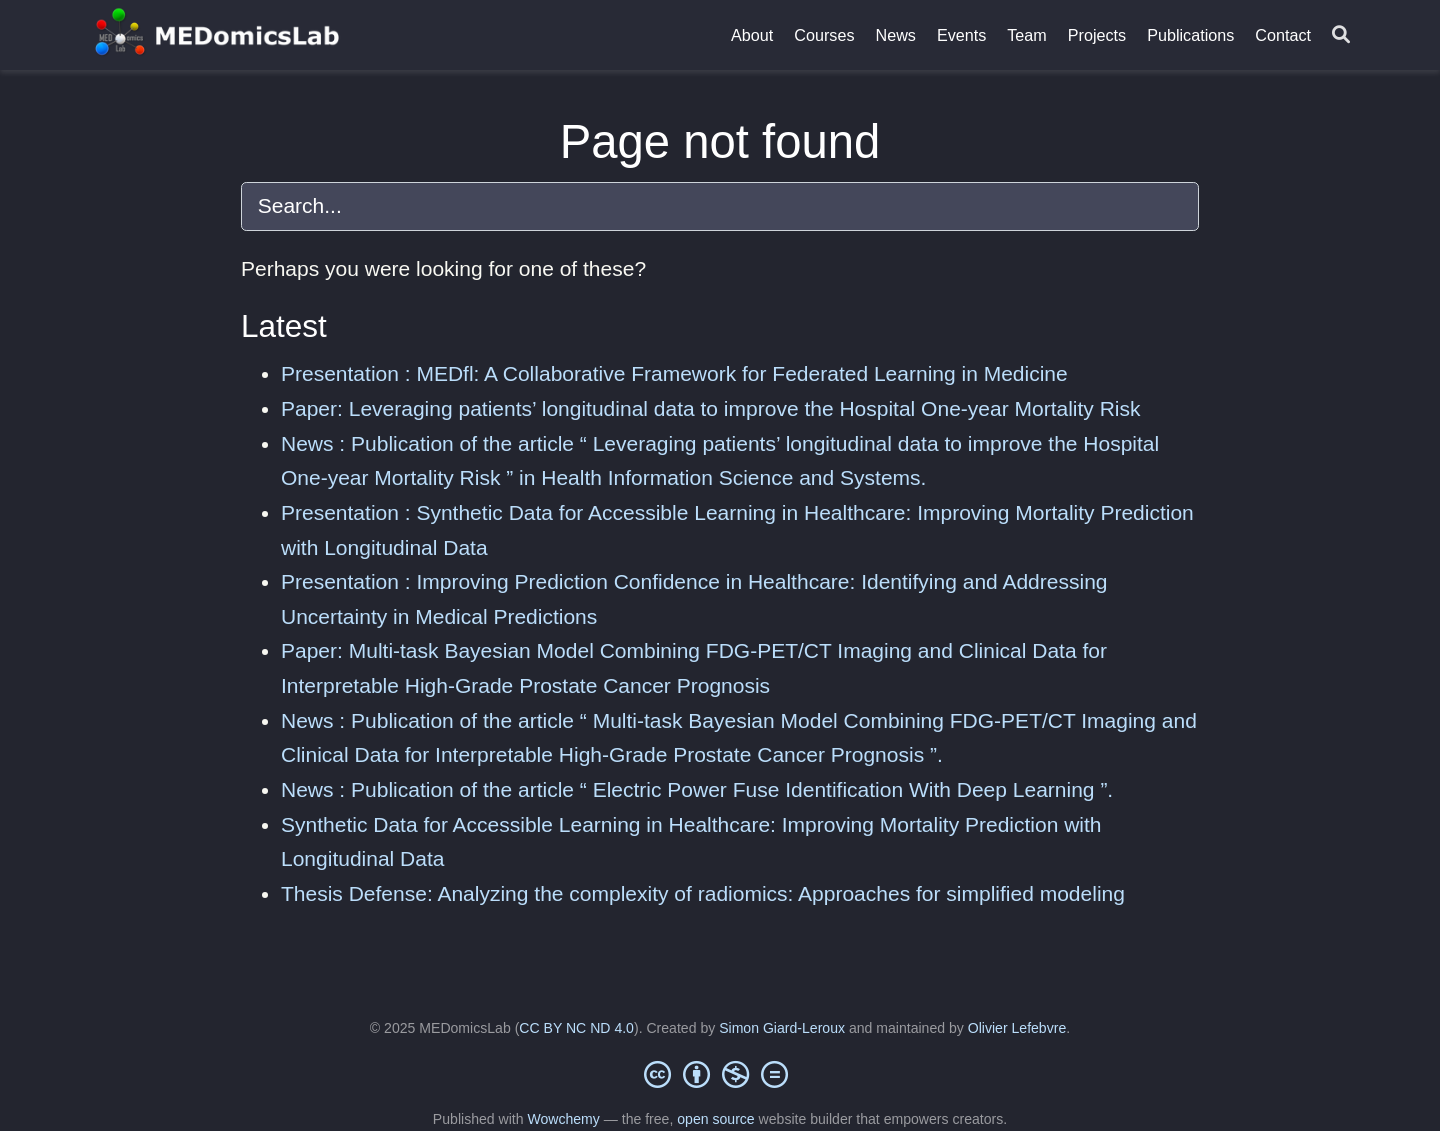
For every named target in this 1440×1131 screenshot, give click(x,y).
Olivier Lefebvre (1017, 1028)
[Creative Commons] (720, 1074)
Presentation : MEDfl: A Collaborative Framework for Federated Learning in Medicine (674, 373)
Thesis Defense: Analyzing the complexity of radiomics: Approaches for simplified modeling (703, 893)
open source (715, 1119)
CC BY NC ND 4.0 (576, 1028)
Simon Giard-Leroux (782, 1028)
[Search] (1341, 35)
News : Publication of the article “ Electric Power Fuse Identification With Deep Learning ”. (697, 789)
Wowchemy (563, 1119)
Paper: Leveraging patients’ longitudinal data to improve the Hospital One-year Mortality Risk (711, 408)
